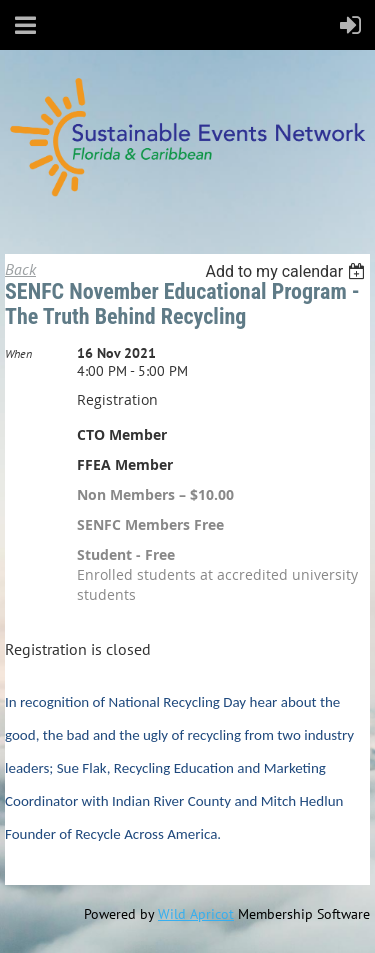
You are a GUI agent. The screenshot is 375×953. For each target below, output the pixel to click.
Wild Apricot (196, 914)
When (18, 353)
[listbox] (287, 271)
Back (20, 269)
